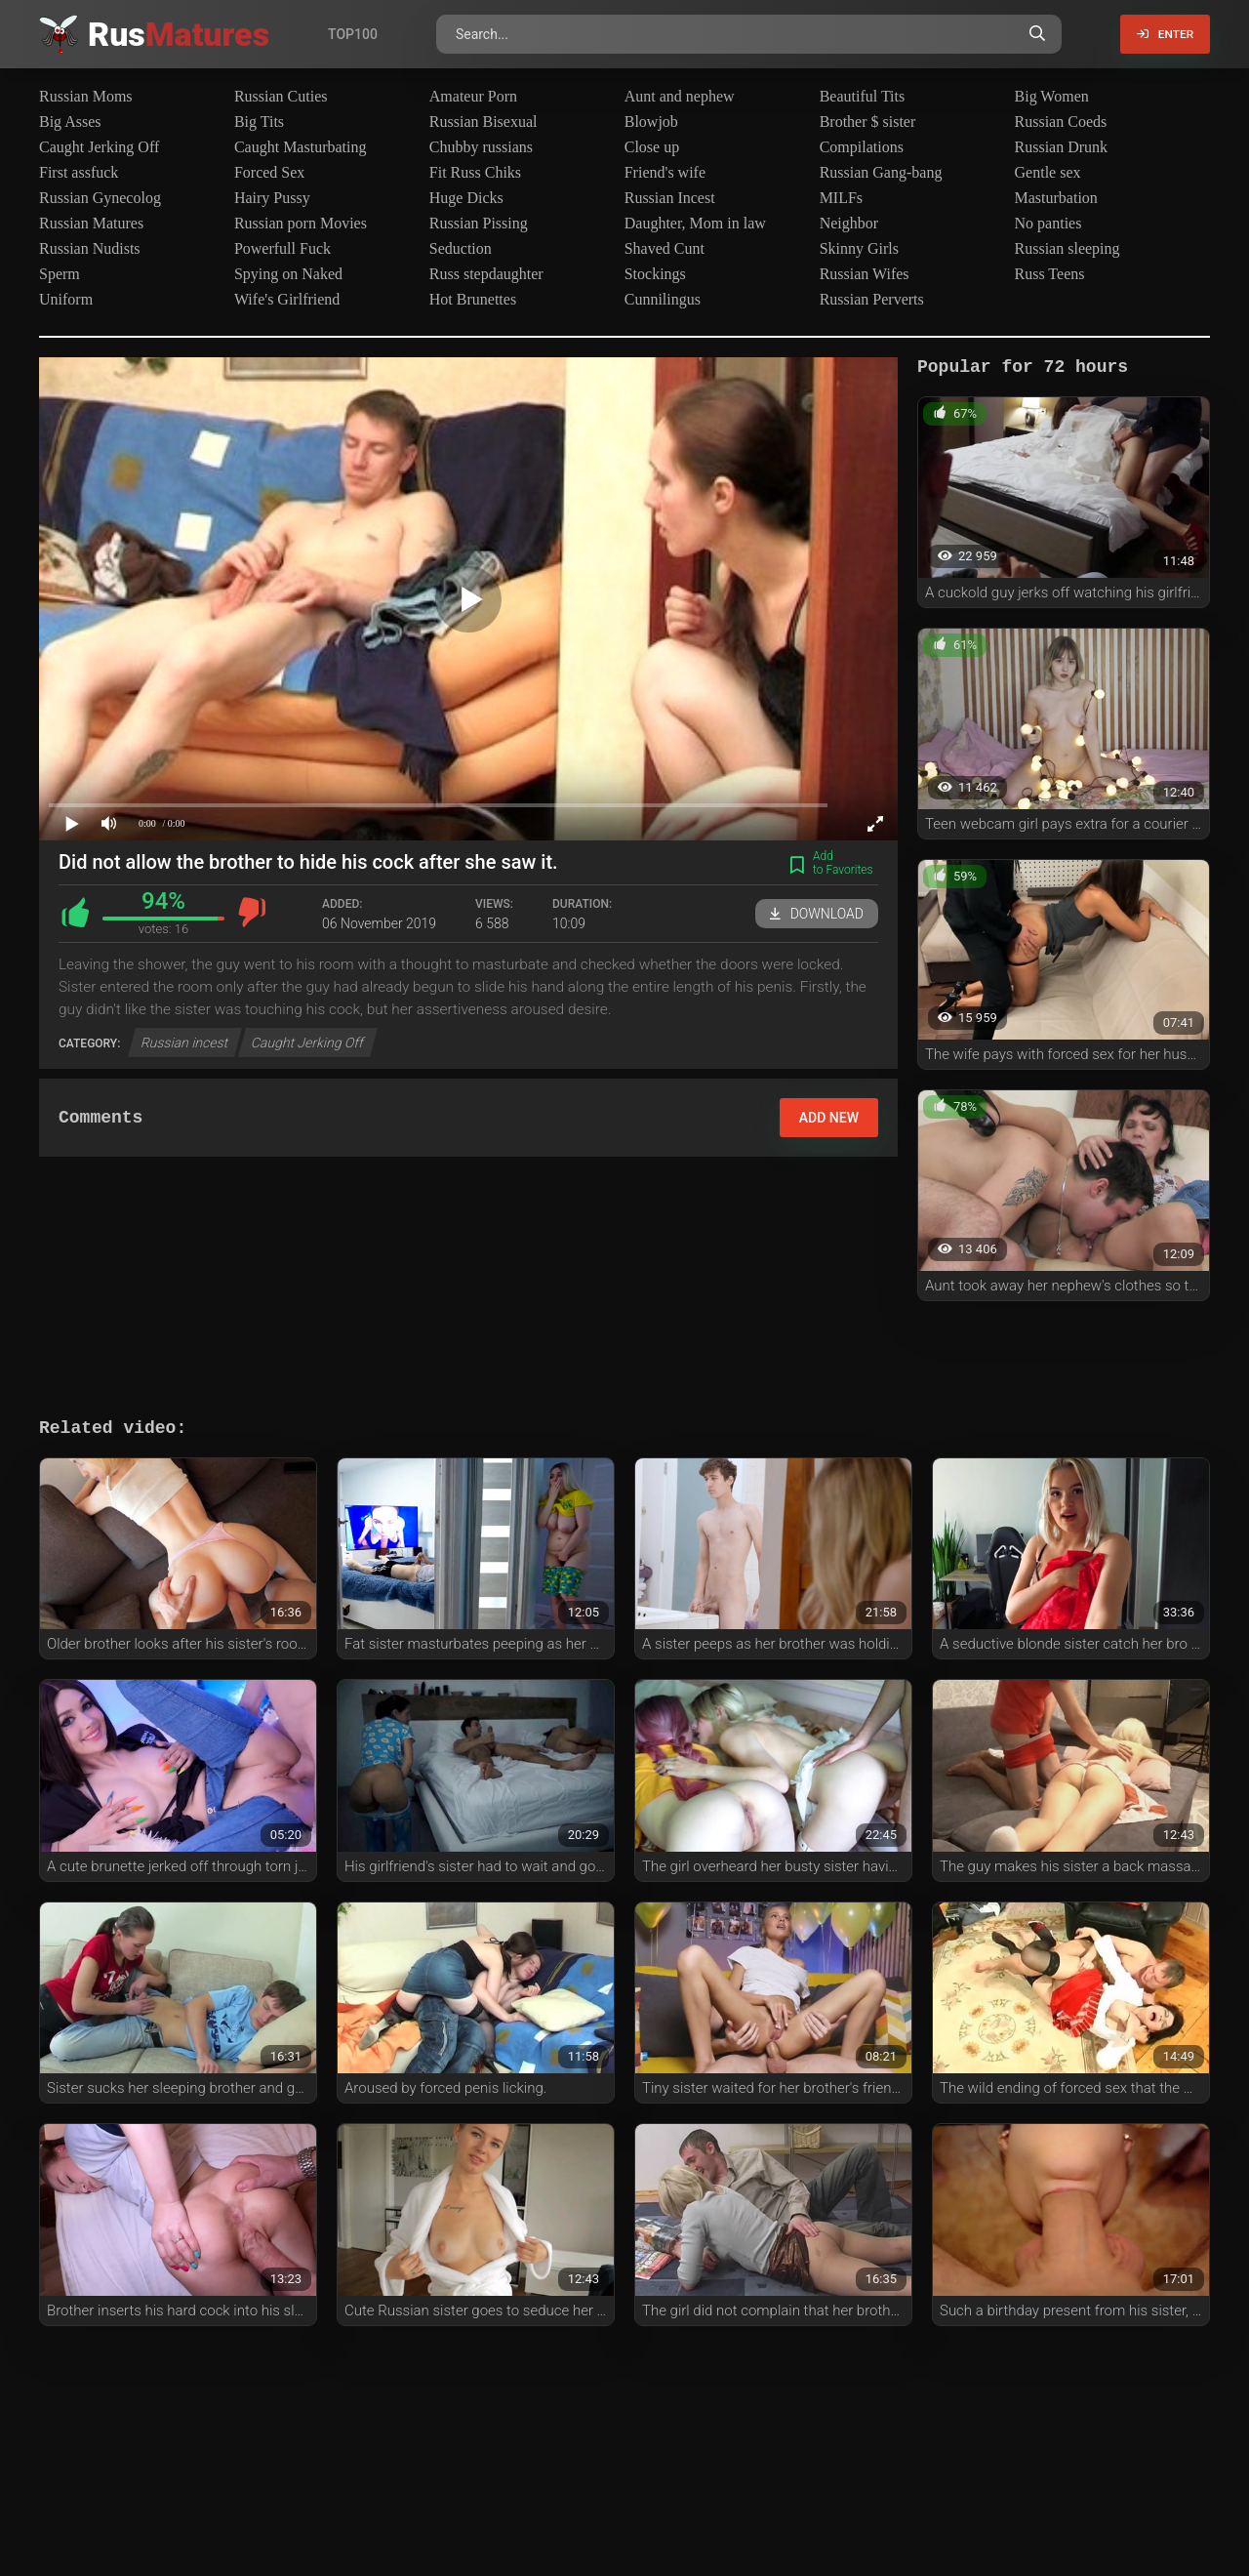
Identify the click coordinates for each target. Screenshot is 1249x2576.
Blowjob (651, 121)
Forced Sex (269, 172)
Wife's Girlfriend (287, 299)
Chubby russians (481, 147)
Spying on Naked (288, 274)
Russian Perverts (872, 299)
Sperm (59, 274)
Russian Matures (91, 223)
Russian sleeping (1067, 248)
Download (817, 913)
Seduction (460, 248)
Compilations (862, 147)
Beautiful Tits (863, 96)
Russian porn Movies (300, 223)
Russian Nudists (90, 248)
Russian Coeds (1061, 121)
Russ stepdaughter (486, 274)
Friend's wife (664, 172)
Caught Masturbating (300, 147)
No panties (1048, 223)
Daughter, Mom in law (695, 223)
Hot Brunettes (472, 299)
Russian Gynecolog (100, 197)
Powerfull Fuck (282, 248)
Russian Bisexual (483, 121)
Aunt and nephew (679, 96)
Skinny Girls (859, 248)
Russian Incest (669, 197)
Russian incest (185, 1042)
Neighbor (849, 223)
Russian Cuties (281, 96)
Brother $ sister (868, 121)
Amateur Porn (473, 96)
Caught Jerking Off (99, 147)
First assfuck (78, 172)
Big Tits (259, 121)
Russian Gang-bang (881, 172)
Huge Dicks (466, 197)
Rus (178, 34)
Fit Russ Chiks (475, 172)
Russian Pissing (478, 223)
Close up (651, 147)
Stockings (655, 274)
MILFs (841, 197)
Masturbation (1056, 197)
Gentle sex (1048, 172)
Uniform (66, 299)
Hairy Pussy (272, 197)
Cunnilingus (662, 299)
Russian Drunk (1061, 147)
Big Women (1052, 96)
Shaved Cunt (664, 248)
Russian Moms (86, 96)
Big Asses (70, 121)
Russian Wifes (864, 274)
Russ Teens (1050, 274)
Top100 (353, 34)
